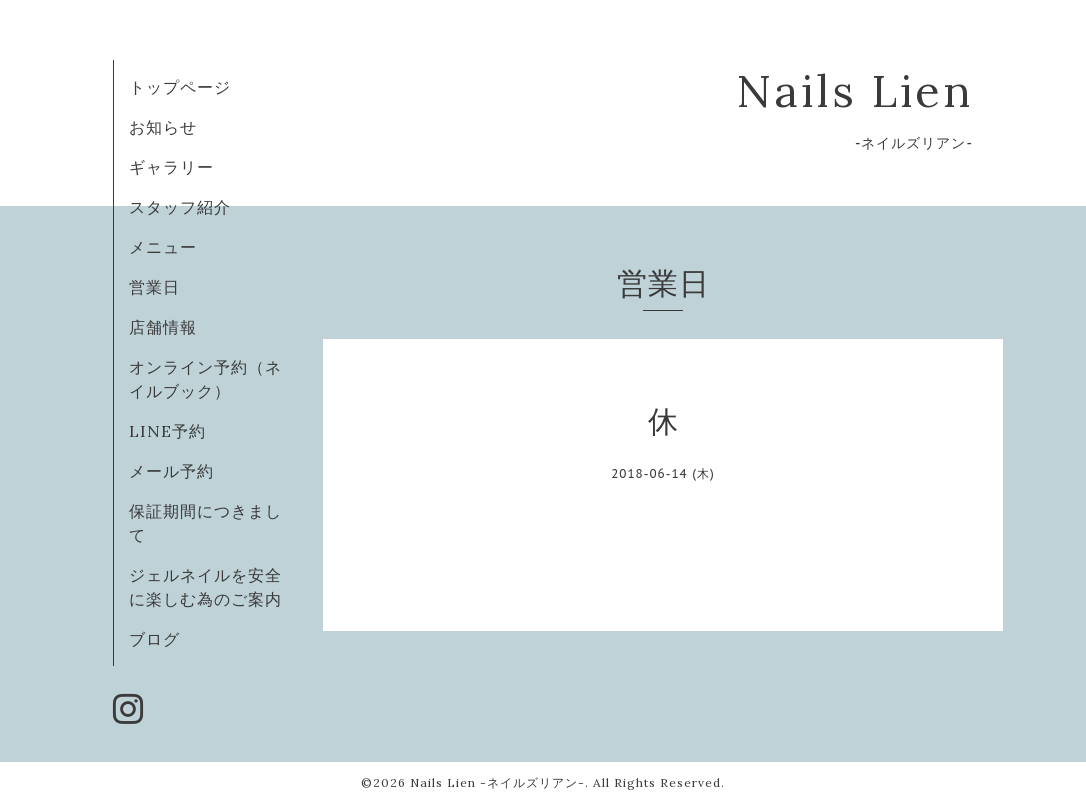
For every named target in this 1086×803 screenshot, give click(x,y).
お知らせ (163, 127)
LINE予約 (167, 431)
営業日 (154, 287)
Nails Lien (854, 90)
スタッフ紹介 (180, 207)
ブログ (154, 639)
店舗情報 (163, 327)
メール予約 (171, 471)
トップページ (180, 87)
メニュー (163, 247)
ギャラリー (171, 167)
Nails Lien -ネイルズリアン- (497, 782)
